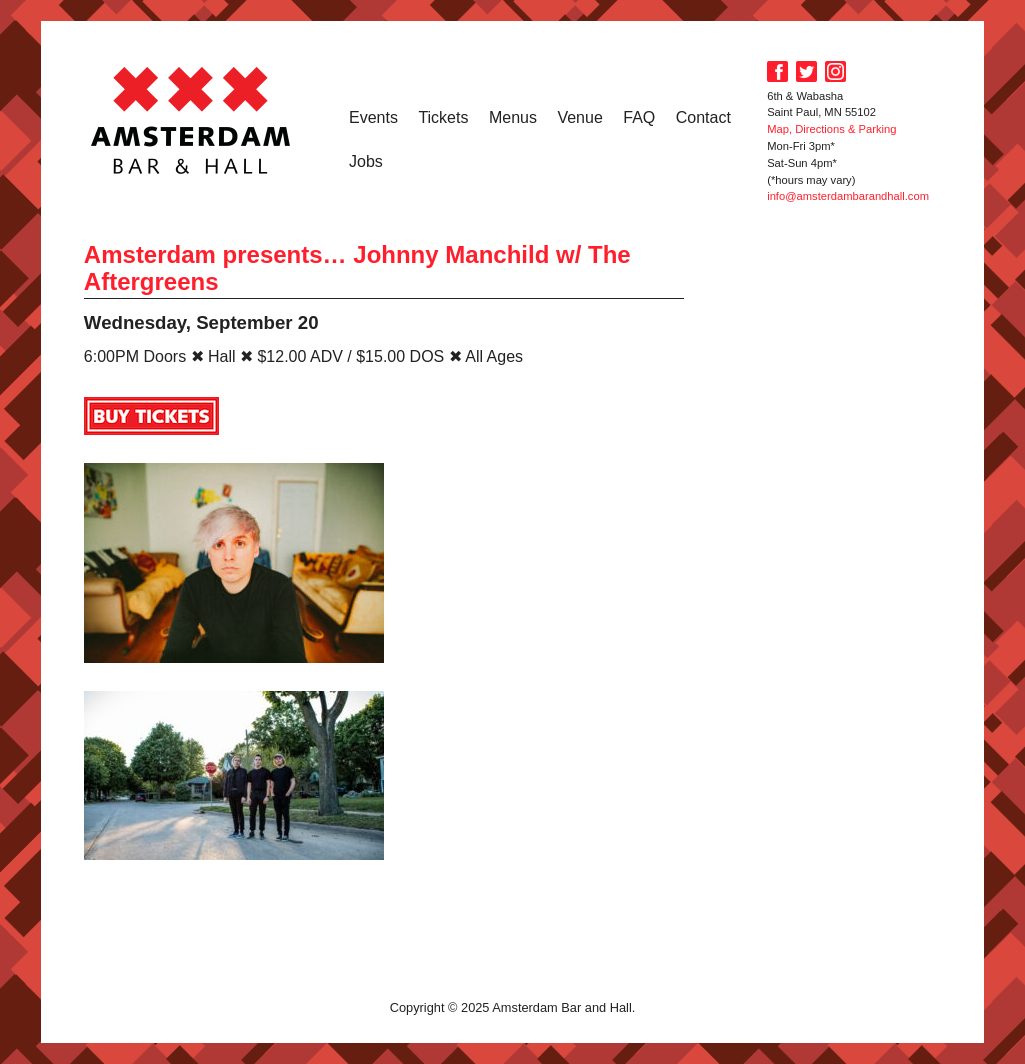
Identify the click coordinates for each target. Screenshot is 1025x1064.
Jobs (366, 161)
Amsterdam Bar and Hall (191, 120)
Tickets (443, 117)
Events (373, 117)
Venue (579, 117)
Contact (703, 117)
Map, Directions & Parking (831, 129)
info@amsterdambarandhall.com (848, 196)
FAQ (639, 117)
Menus (513, 117)
